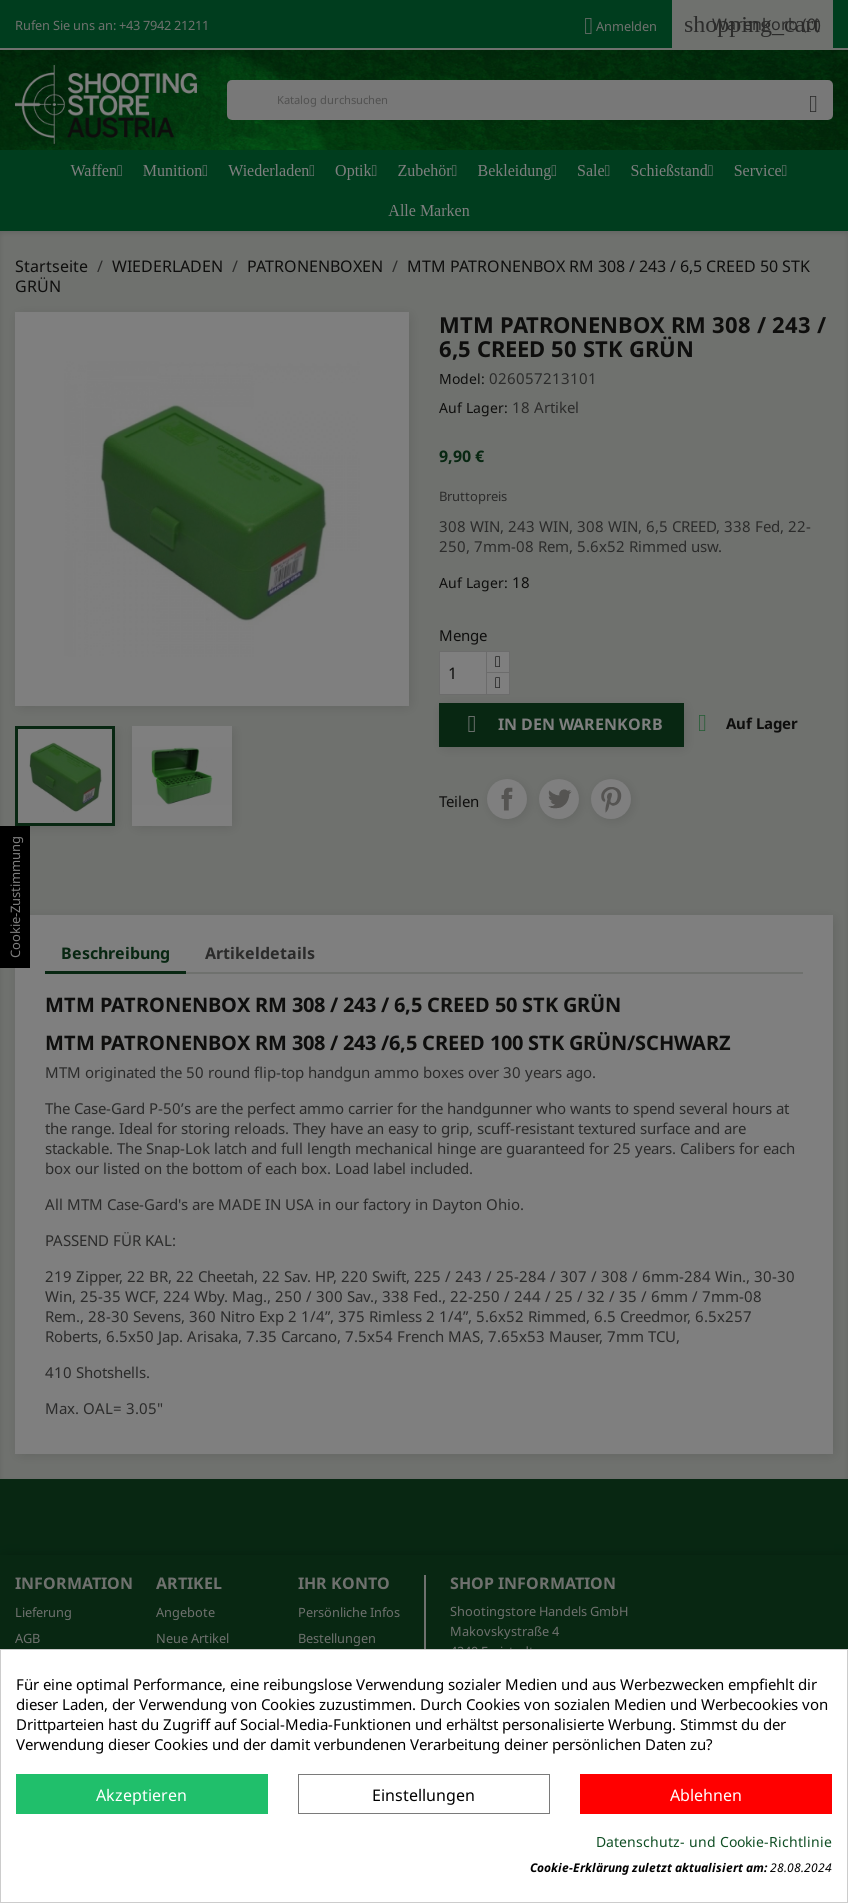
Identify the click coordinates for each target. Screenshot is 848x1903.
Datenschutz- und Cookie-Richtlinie (714, 1841)
